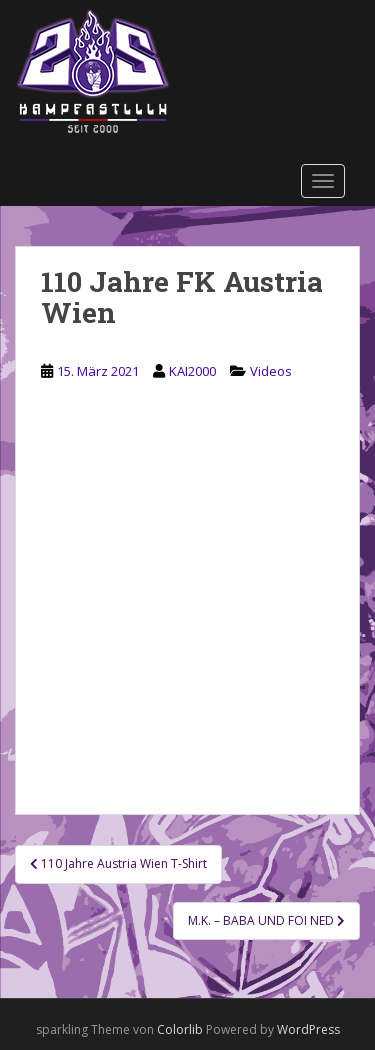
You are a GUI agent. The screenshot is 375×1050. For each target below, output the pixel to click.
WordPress (308, 1029)
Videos (271, 371)
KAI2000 (192, 371)
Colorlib (180, 1029)
